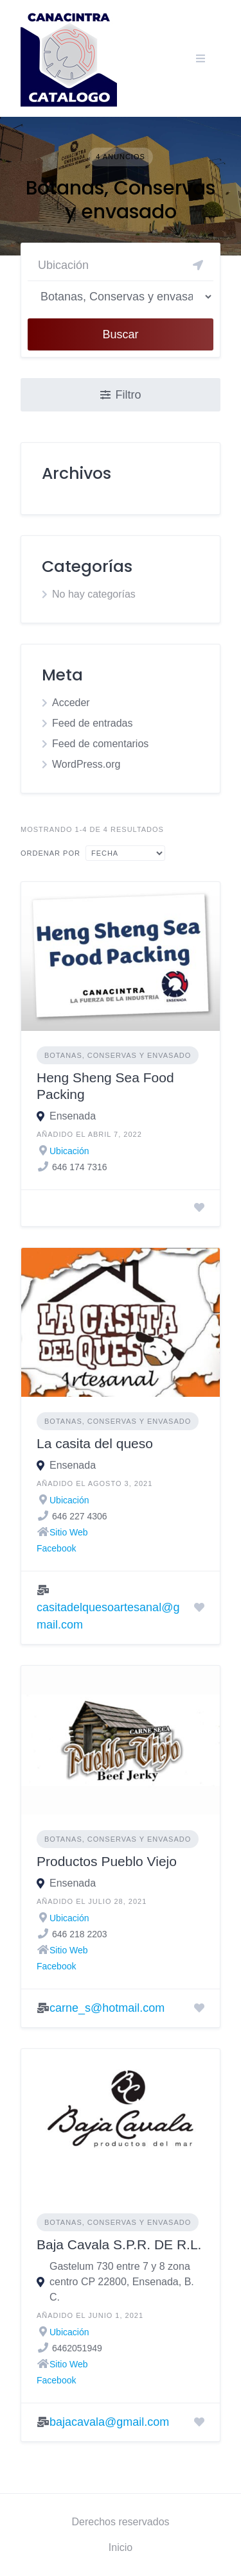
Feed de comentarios (100, 743)
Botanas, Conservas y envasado (117, 1055)
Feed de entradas (92, 723)
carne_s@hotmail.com (107, 2007)
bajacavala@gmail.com (109, 2422)
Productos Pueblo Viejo (107, 1861)
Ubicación (69, 1151)
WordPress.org (86, 764)
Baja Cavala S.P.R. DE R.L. (119, 2244)
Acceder (71, 702)
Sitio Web (68, 1532)
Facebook (56, 1548)
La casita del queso (95, 1443)
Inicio (120, 2547)
